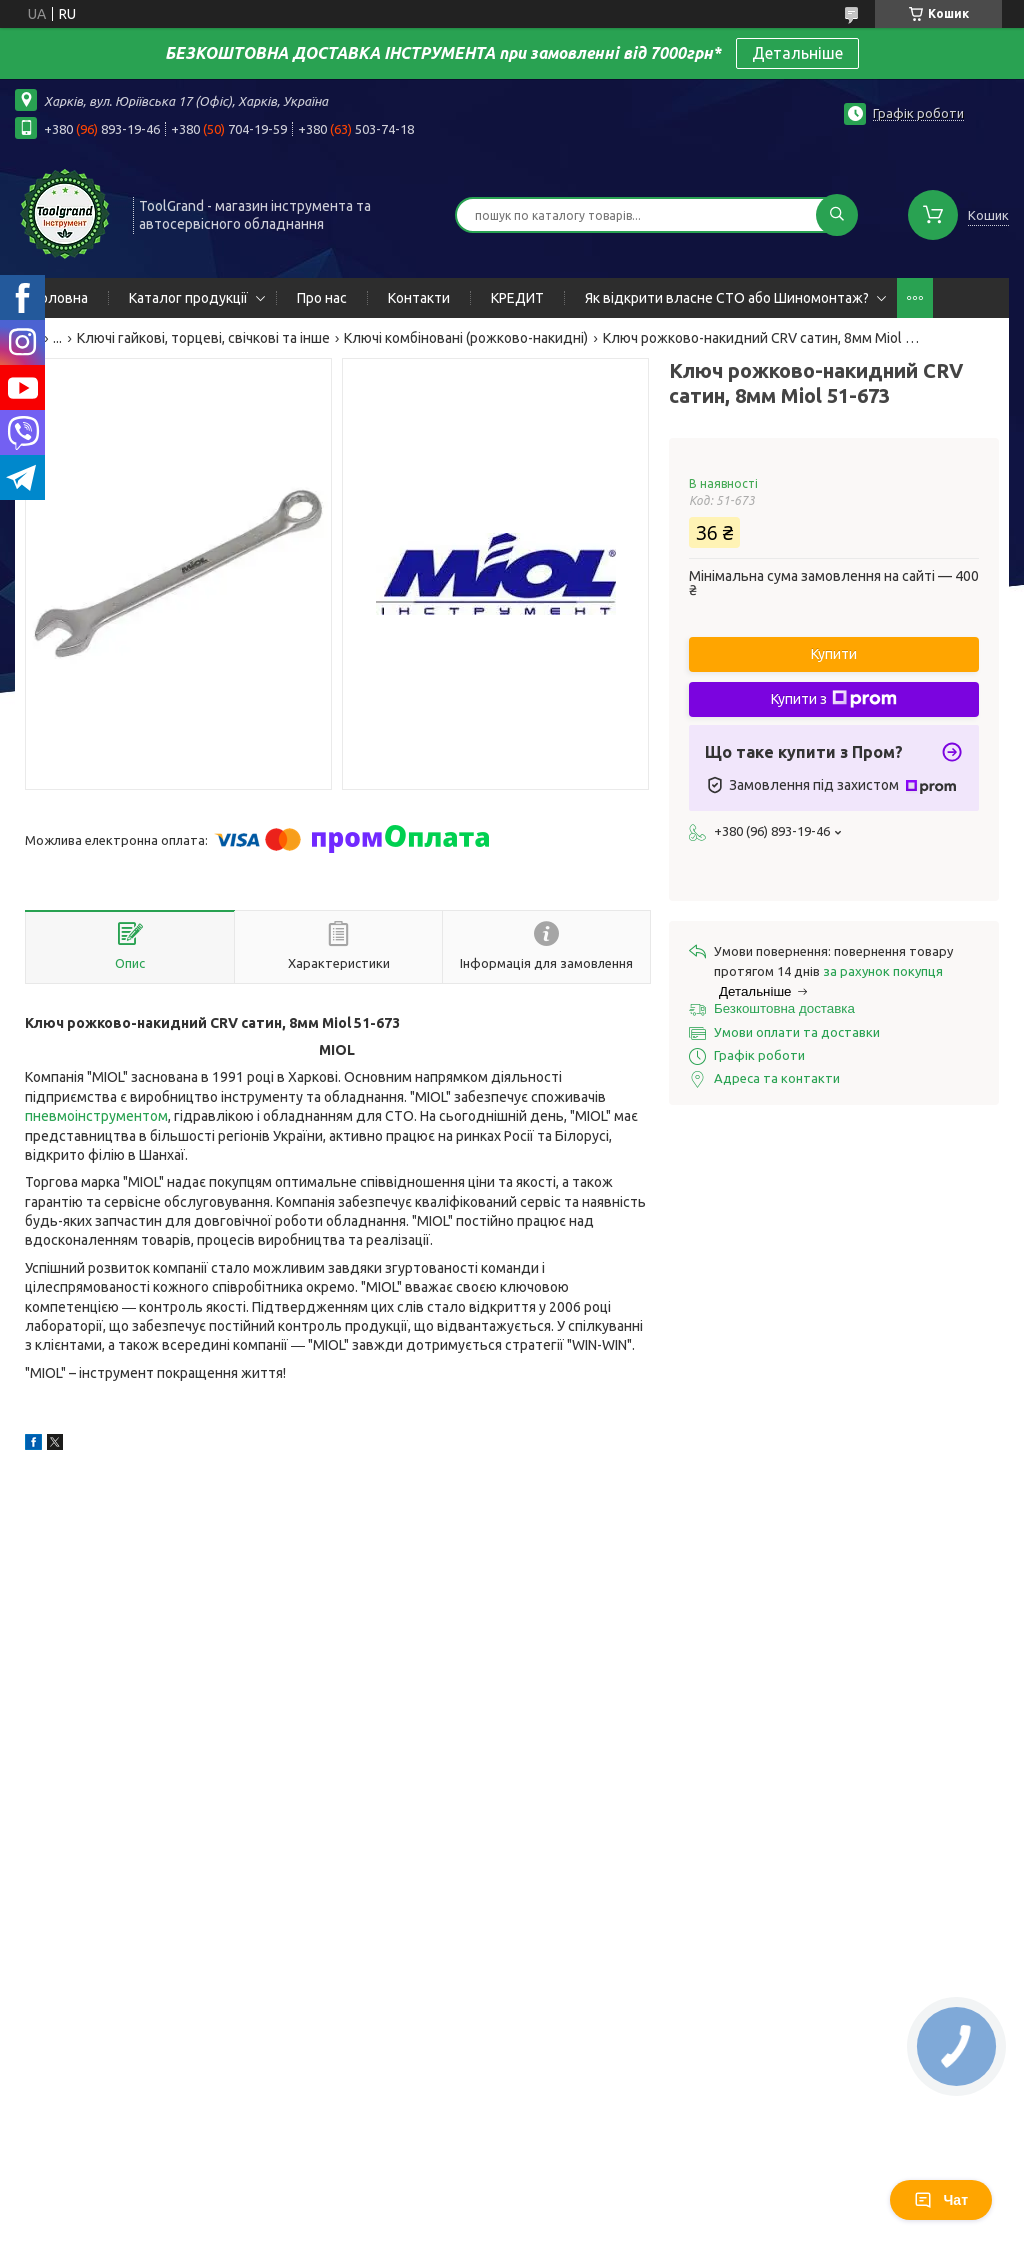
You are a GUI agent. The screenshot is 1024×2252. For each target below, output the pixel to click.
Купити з (834, 699)
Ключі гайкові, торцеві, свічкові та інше (203, 338)
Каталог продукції (188, 298)
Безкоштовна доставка (784, 1008)
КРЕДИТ (517, 298)
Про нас (322, 298)
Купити (834, 654)
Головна (61, 298)
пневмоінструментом (96, 1116)
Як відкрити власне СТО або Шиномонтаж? (727, 298)
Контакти (419, 298)
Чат (941, 2200)
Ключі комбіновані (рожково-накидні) (466, 338)
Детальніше (797, 53)
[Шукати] (837, 215)
